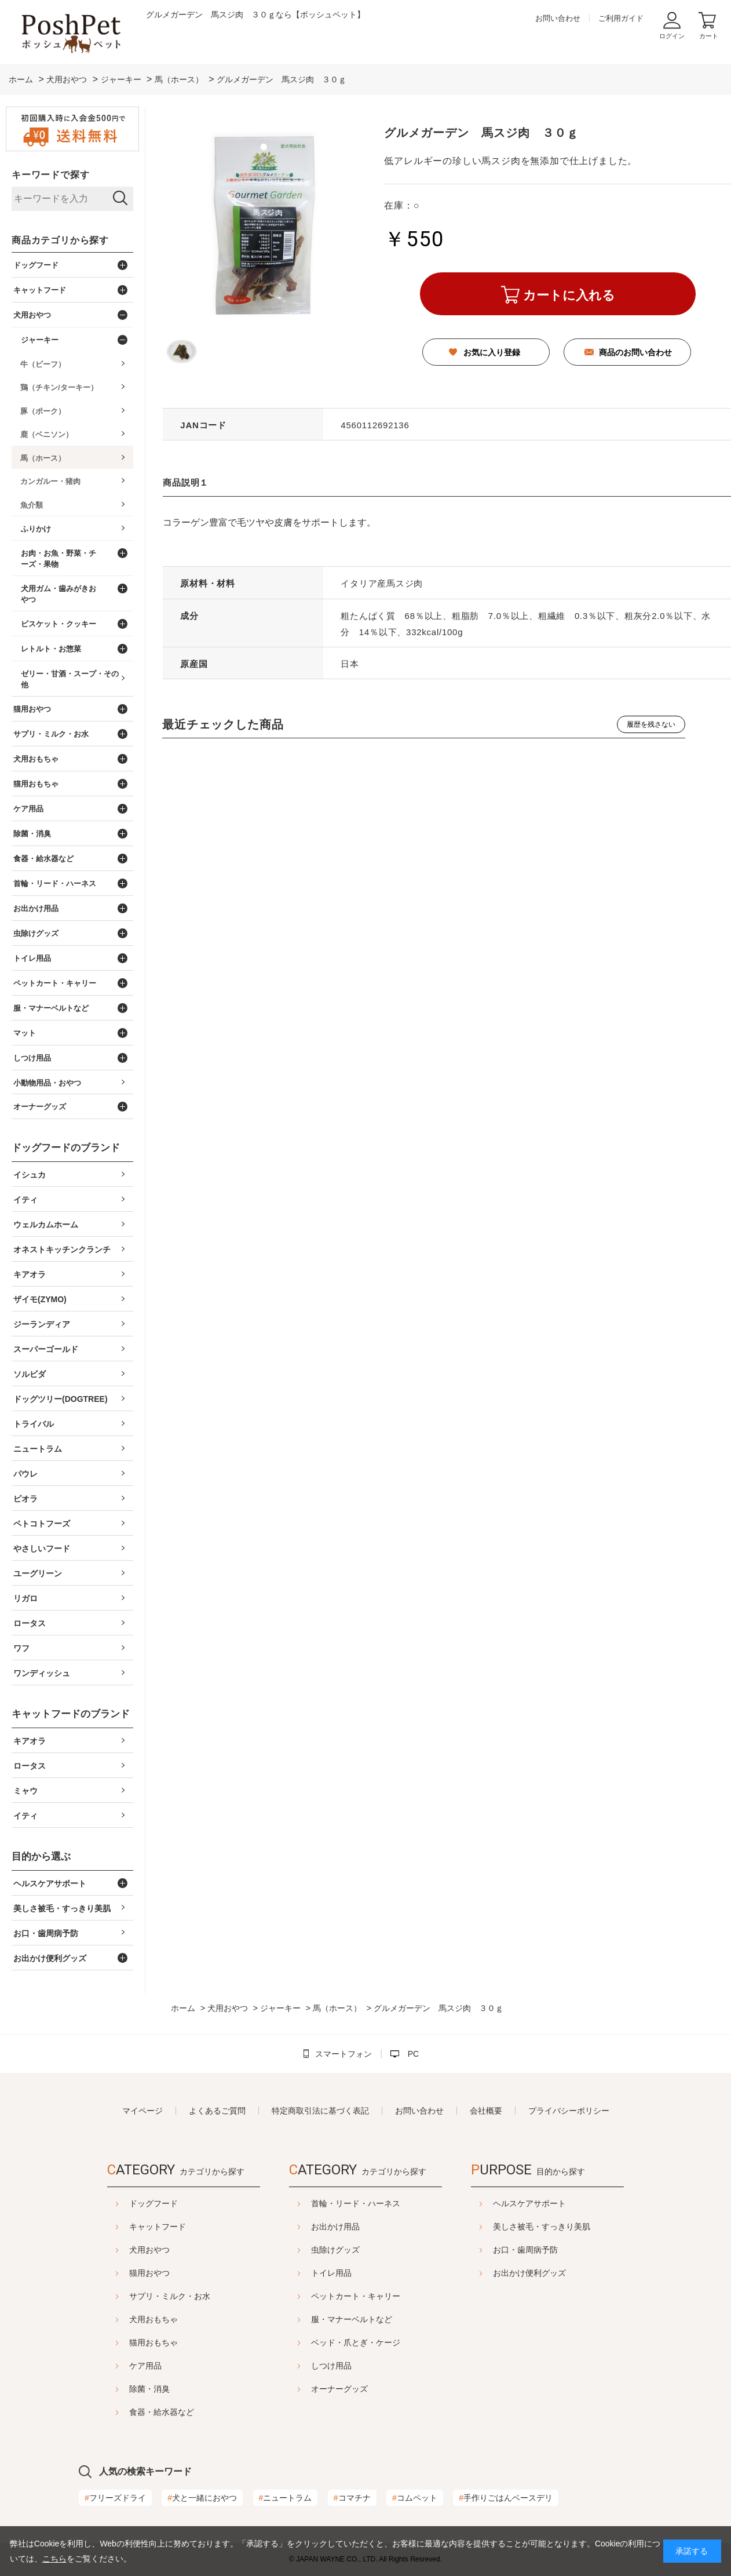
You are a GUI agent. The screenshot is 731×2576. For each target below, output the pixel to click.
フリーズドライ (115, 2497)
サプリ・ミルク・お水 (169, 2296)
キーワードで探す (50, 175)
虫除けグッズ (335, 2249)
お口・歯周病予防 (525, 2249)
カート (708, 35)
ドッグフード (153, 2203)
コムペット (414, 2497)
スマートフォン (343, 2053)
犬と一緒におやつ (202, 2497)
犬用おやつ (149, 2249)
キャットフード (157, 2226)
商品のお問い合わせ (635, 352)
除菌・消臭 (149, 2388)
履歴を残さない (651, 724)
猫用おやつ (149, 2273)
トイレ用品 (331, 2273)
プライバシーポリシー (568, 2111)
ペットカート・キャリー (355, 2296)
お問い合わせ (557, 18)
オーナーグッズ (339, 2388)
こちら (54, 2558)
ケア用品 (145, 2365)
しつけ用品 (331, 2365)
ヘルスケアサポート (529, 2203)
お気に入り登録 (491, 352)
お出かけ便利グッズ (529, 2273)
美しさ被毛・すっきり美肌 (541, 2226)
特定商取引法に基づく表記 (320, 2111)
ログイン (672, 35)
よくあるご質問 (217, 2111)
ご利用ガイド (621, 18)
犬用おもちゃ (153, 2319)
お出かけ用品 (335, 2226)
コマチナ (352, 2497)
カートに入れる (569, 295)
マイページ (142, 2111)
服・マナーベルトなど (351, 2319)
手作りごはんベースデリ (506, 2497)
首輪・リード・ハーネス (355, 2203)
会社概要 (486, 2111)
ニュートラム (285, 2497)
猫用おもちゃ (153, 2342)
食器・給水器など (161, 2412)
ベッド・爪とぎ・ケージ (355, 2342)
